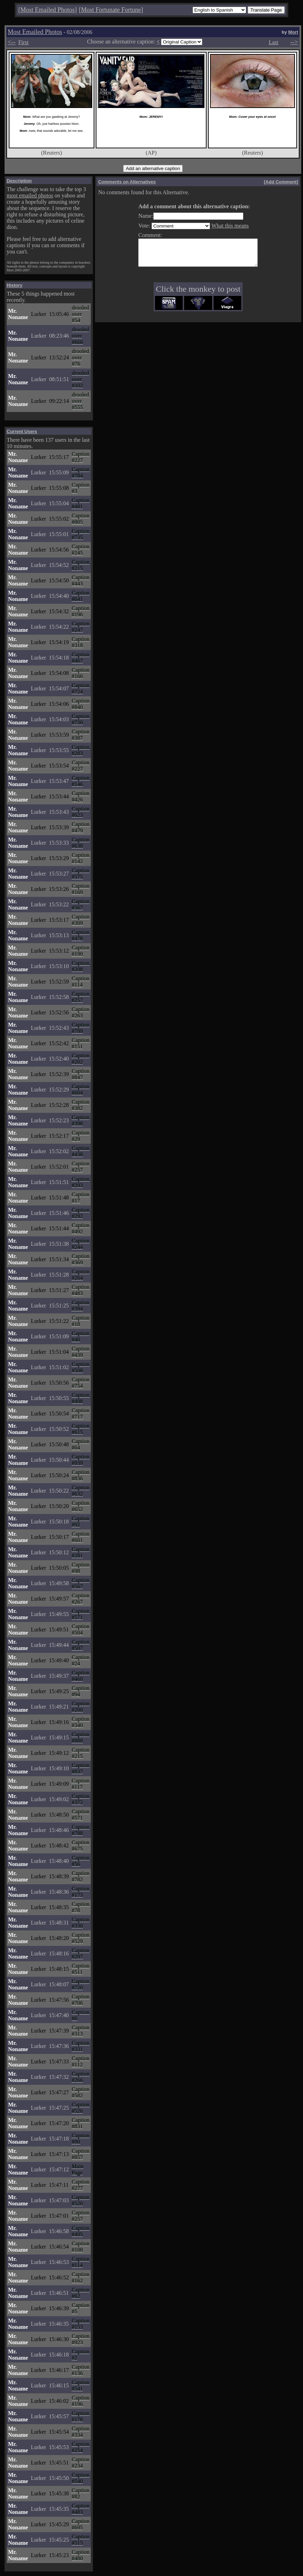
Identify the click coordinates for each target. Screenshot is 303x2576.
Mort (293, 32)
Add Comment (281, 181)
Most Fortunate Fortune (111, 9)
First (23, 42)
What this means (223, 226)
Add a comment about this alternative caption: (187, 206)
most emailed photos (30, 195)
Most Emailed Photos (47, 9)
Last (273, 42)
